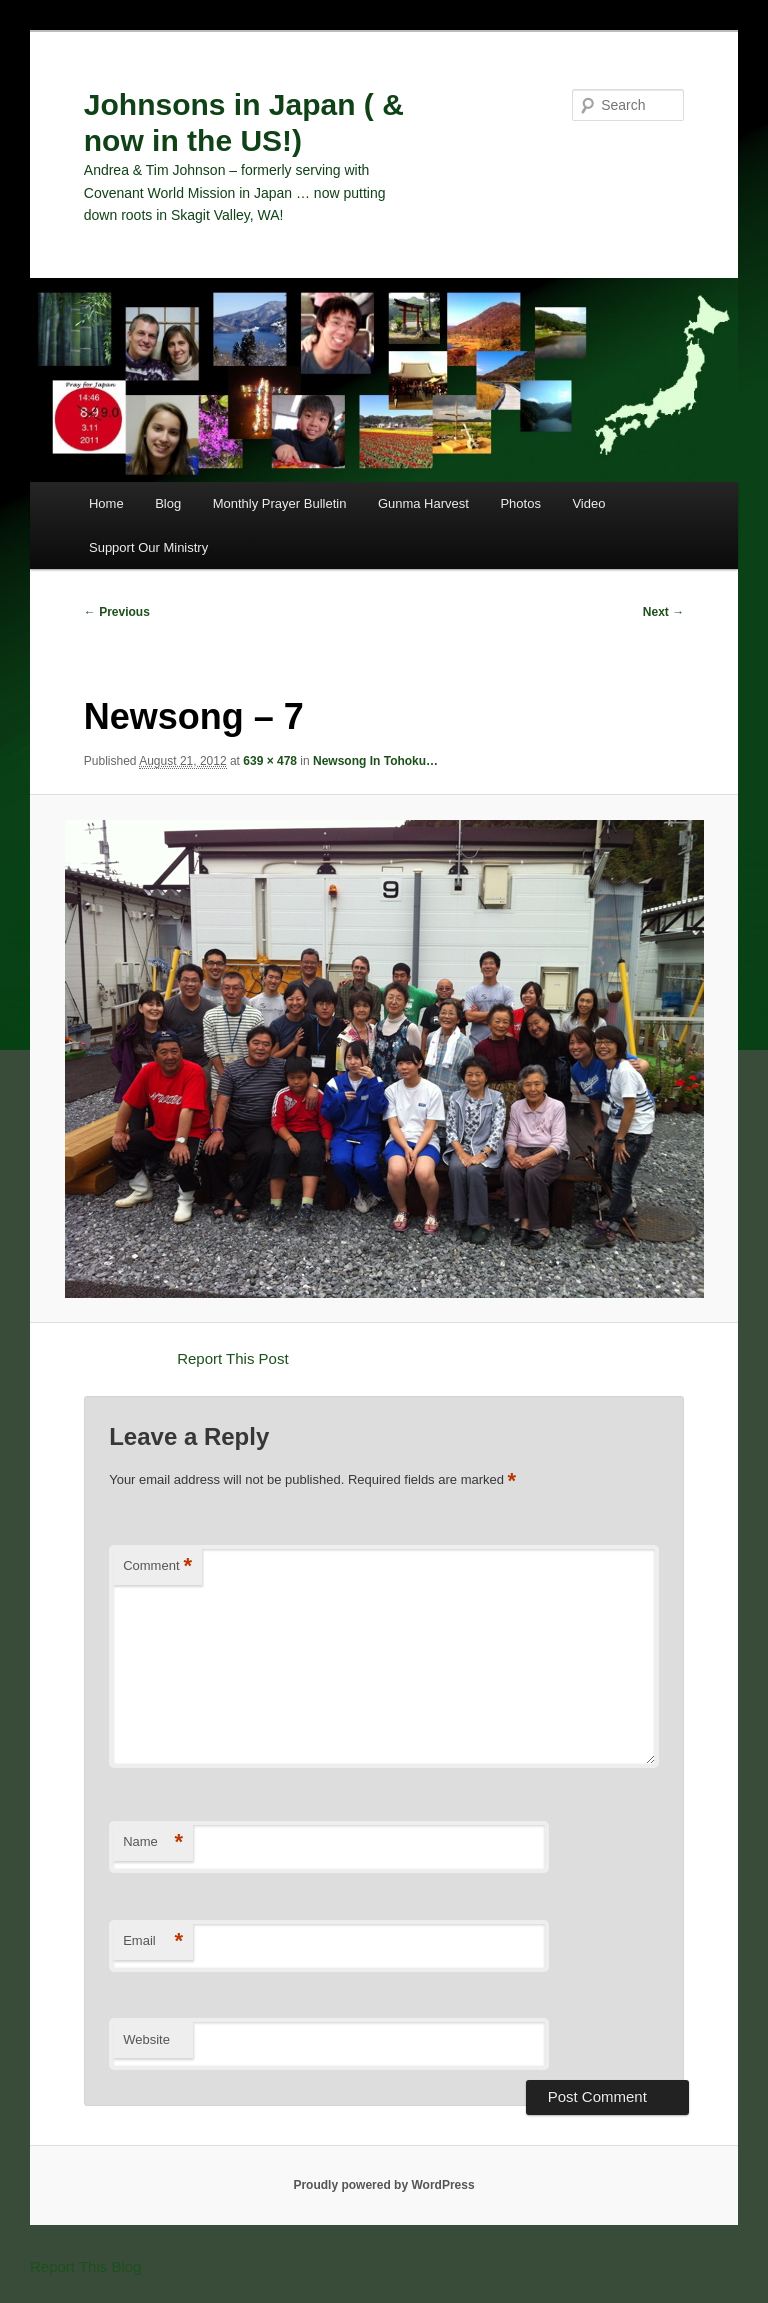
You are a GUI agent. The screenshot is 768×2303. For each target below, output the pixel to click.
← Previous (117, 612)
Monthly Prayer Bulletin (280, 503)
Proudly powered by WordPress (383, 2185)
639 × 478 (270, 761)
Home (106, 503)
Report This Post (232, 1358)
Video (588, 503)
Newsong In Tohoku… (375, 761)
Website (146, 2039)
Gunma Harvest (423, 503)
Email (153, 1941)
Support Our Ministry (148, 547)
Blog (168, 503)
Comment (157, 1566)
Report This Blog (85, 2266)
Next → (663, 612)
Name (153, 1842)
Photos (520, 503)
